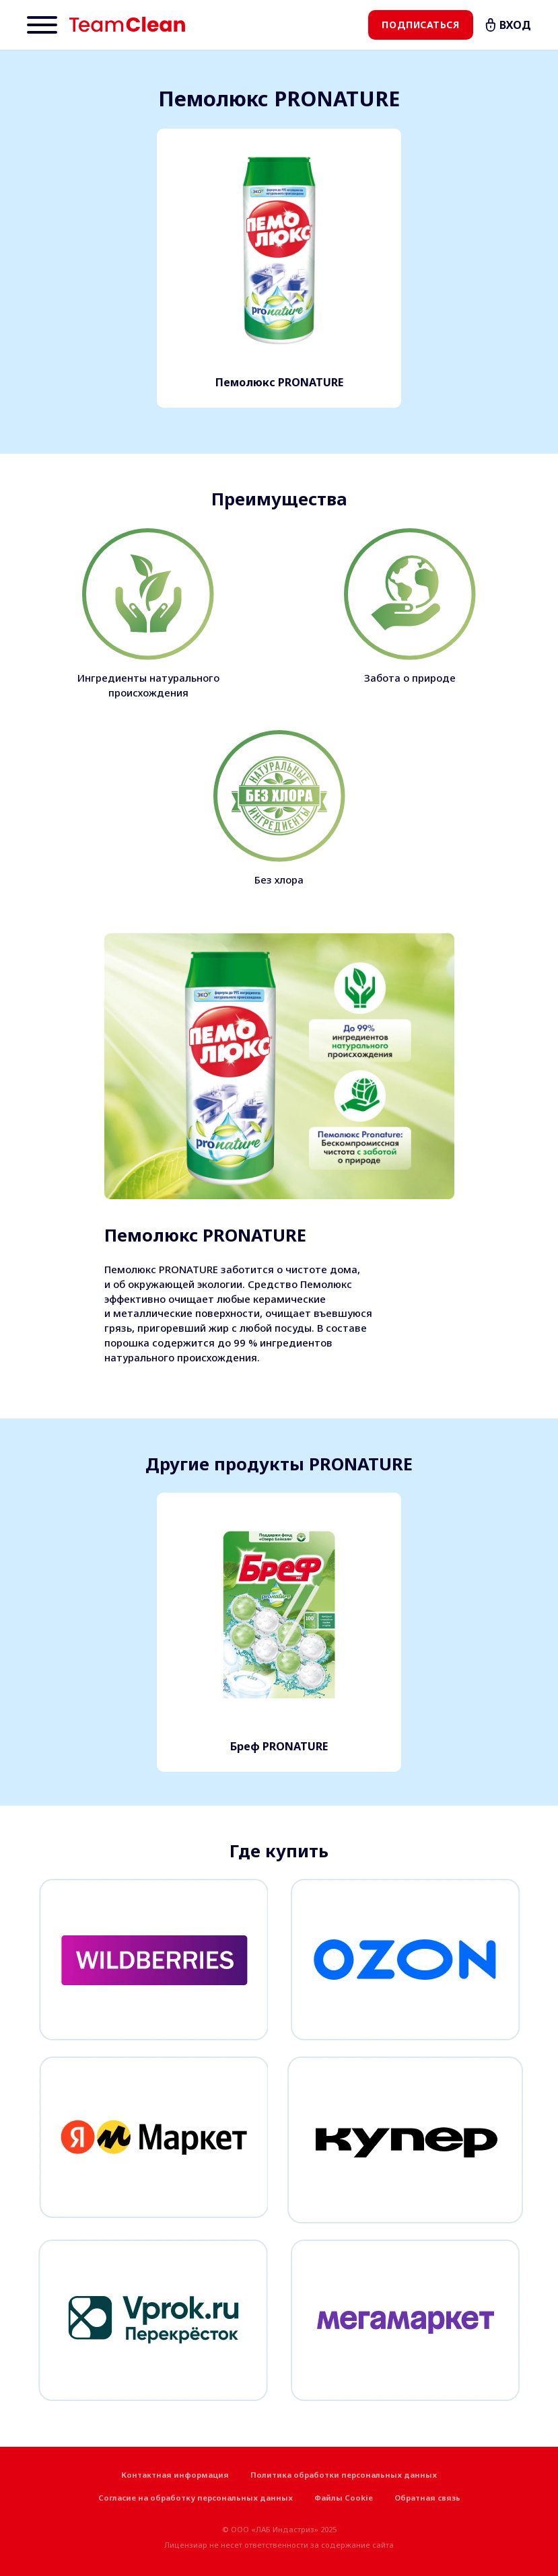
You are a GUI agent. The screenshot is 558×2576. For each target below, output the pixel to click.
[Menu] (42, 25)
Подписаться (420, 24)
